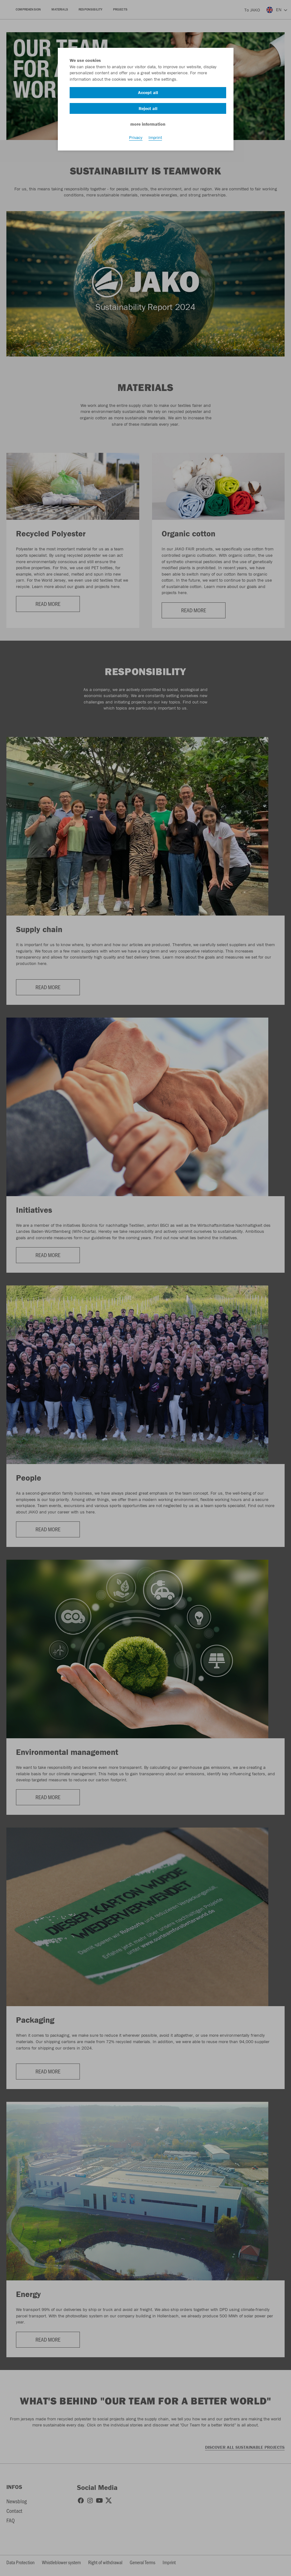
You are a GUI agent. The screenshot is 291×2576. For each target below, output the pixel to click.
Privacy (135, 137)
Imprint (155, 137)
